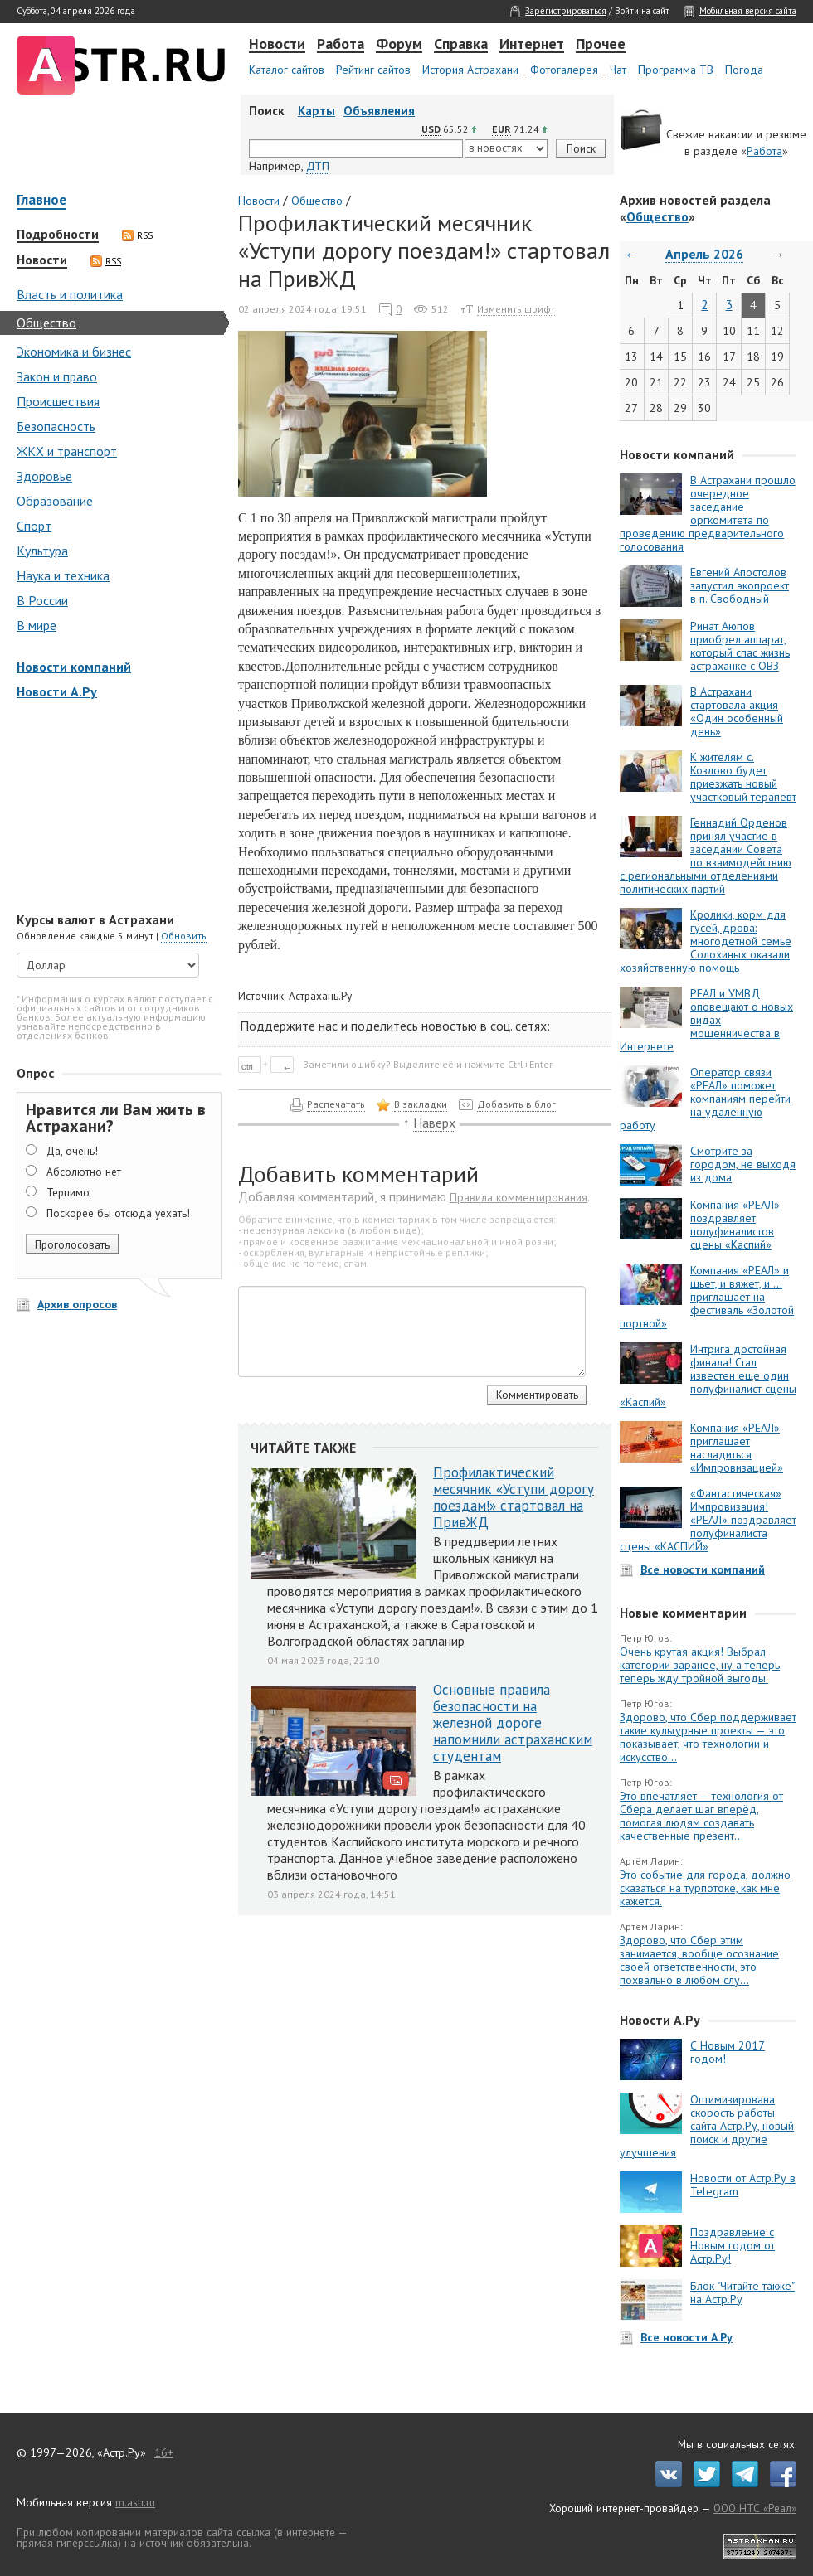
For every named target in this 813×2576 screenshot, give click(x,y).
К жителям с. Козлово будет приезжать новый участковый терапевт (743, 777)
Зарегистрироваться (565, 11)
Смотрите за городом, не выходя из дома (743, 1164)
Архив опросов (77, 1304)
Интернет (531, 44)
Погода (744, 69)
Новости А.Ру (57, 691)
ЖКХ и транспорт (67, 451)
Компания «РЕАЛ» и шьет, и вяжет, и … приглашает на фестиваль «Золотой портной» (707, 1297)
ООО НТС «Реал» (754, 2508)
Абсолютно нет (83, 1171)
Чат (618, 69)
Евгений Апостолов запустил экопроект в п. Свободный (739, 585)
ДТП (317, 165)
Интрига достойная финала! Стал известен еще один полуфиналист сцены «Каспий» (708, 1375)
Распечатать (336, 1104)
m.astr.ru (135, 2502)
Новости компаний (74, 666)
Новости (277, 44)
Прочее (601, 44)
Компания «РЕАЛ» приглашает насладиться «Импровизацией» (736, 1447)
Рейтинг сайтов (373, 69)
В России (42, 600)
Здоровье (44, 476)
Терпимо (68, 1192)
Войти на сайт (642, 11)
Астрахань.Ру (320, 995)
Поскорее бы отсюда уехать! (118, 1213)
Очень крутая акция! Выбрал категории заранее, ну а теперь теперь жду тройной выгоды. (700, 1665)
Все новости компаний (702, 1569)
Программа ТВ (675, 69)
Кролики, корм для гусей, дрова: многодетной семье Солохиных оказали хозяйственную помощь (705, 941)
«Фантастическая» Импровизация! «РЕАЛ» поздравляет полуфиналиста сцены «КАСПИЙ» (708, 1520)
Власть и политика (70, 294)
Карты (316, 111)
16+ (163, 2452)
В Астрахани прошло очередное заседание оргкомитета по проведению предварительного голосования (708, 513)
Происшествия (58, 401)
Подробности (58, 234)
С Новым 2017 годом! (727, 2052)
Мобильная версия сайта (747, 11)
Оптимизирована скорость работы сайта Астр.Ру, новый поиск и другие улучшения (707, 2126)
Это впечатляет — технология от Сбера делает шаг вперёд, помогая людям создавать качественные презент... (701, 1815)
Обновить (184, 935)
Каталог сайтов (286, 69)
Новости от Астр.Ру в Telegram (743, 2185)
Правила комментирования (518, 1197)
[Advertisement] (116, 807)
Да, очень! (72, 1150)
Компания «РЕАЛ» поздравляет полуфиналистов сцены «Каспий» (735, 1224)
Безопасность (56, 426)
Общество (46, 322)
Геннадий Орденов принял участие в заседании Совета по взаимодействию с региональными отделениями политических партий (705, 855)
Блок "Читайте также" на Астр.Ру (742, 2292)
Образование (55, 500)
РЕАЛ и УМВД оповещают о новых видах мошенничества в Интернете (706, 1020)
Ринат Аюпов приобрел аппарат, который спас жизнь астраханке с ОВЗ (740, 646)
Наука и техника (63, 575)
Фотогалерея (564, 69)
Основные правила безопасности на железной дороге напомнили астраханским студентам (512, 1723)
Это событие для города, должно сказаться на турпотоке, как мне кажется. (705, 1888)
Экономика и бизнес (74, 351)
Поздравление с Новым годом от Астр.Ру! (732, 2245)
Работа (340, 44)
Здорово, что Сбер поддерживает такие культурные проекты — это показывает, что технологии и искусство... (708, 1737)
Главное (41, 201)
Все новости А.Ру (686, 2337)
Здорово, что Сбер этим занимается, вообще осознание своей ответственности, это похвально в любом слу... (699, 1960)
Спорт (34, 525)
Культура (42, 550)
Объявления (379, 111)
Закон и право (57, 376)
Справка (461, 44)
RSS (137, 235)
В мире (36, 625)
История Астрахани (470, 69)
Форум (399, 44)
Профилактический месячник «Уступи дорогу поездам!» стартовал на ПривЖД (513, 1497)
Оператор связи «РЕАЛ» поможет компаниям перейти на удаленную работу (705, 1099)
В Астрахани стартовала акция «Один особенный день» (736, 711)
